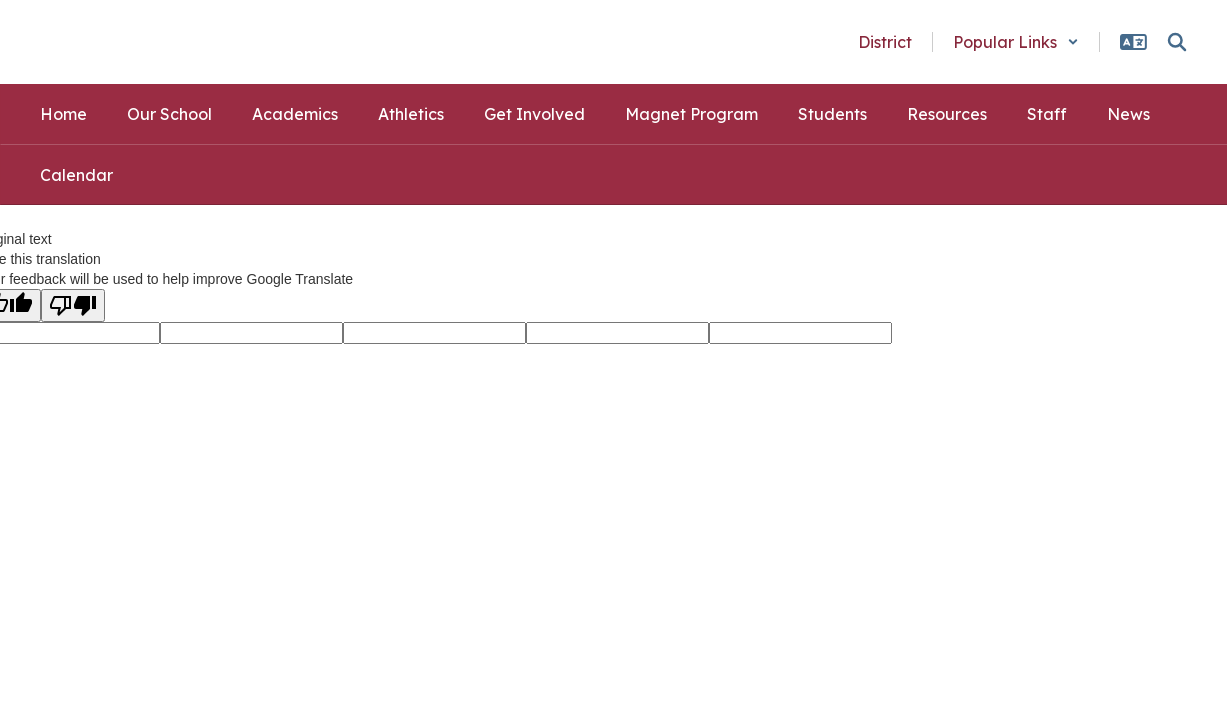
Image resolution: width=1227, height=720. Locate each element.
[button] (1016, 42)
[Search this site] (1177, 42)
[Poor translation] (73, 305)
